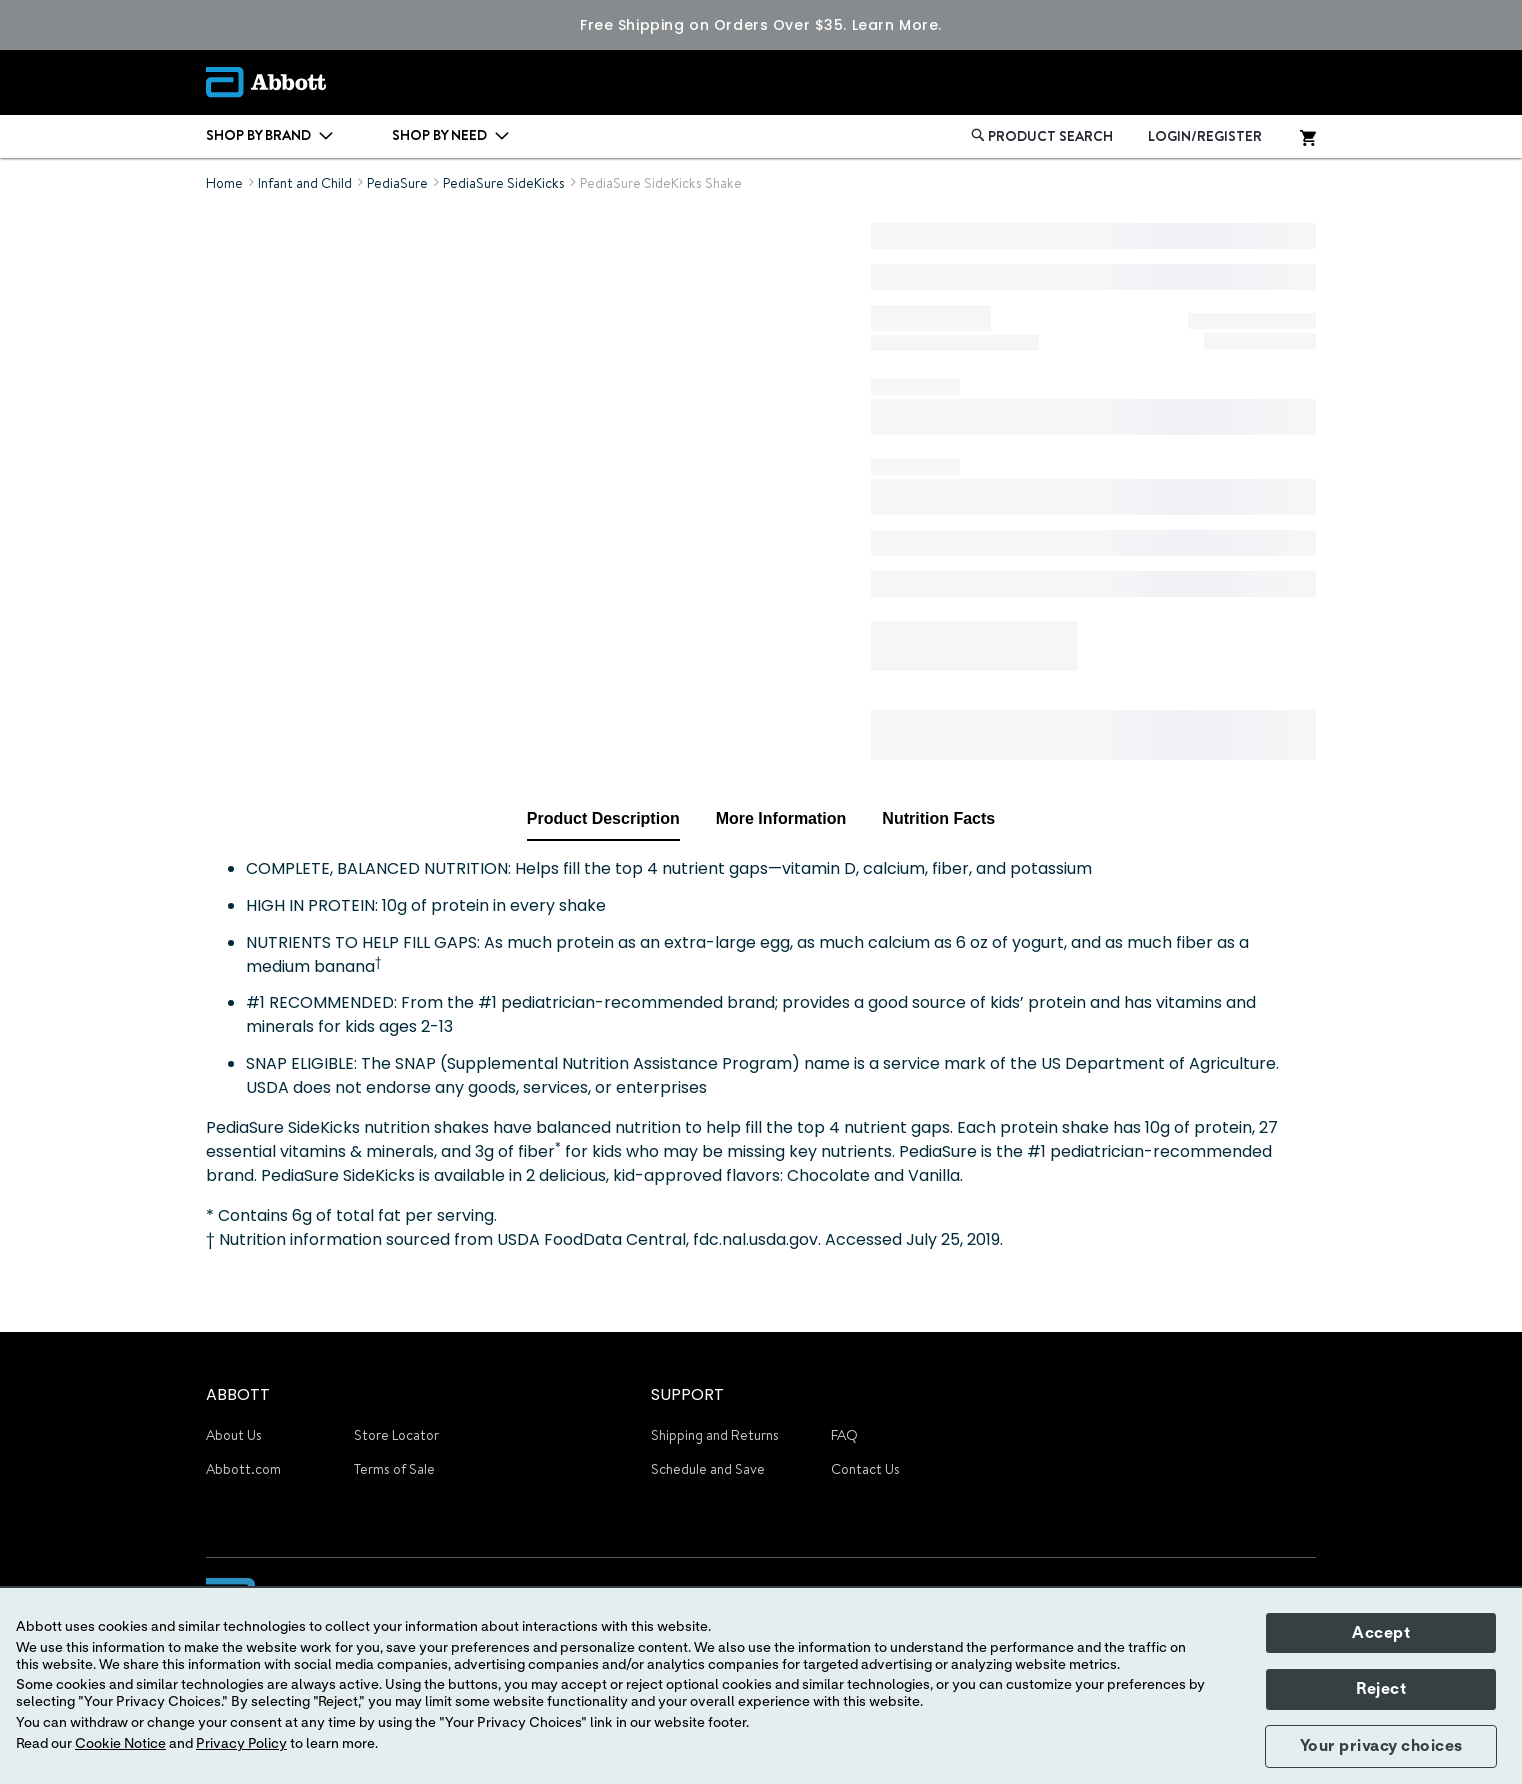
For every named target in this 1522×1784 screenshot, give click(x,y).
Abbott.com (243, 1469)
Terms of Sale (394, 1469)
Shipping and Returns (715, 1435)
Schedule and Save (708, 1469)
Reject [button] (1381, 1689)
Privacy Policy (241, 1744)
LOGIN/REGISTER (1205, 136)
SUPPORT (687, 1394)
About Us (234, 1435)
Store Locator (396, 1435)
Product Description (603, 818)
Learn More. (897, 25)
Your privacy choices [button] (1381, 1746)
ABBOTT (238, 1394)
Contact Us (865, 1469)
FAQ (844, 1435)
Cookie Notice (120, 1744)
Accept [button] (1381, 1633)
